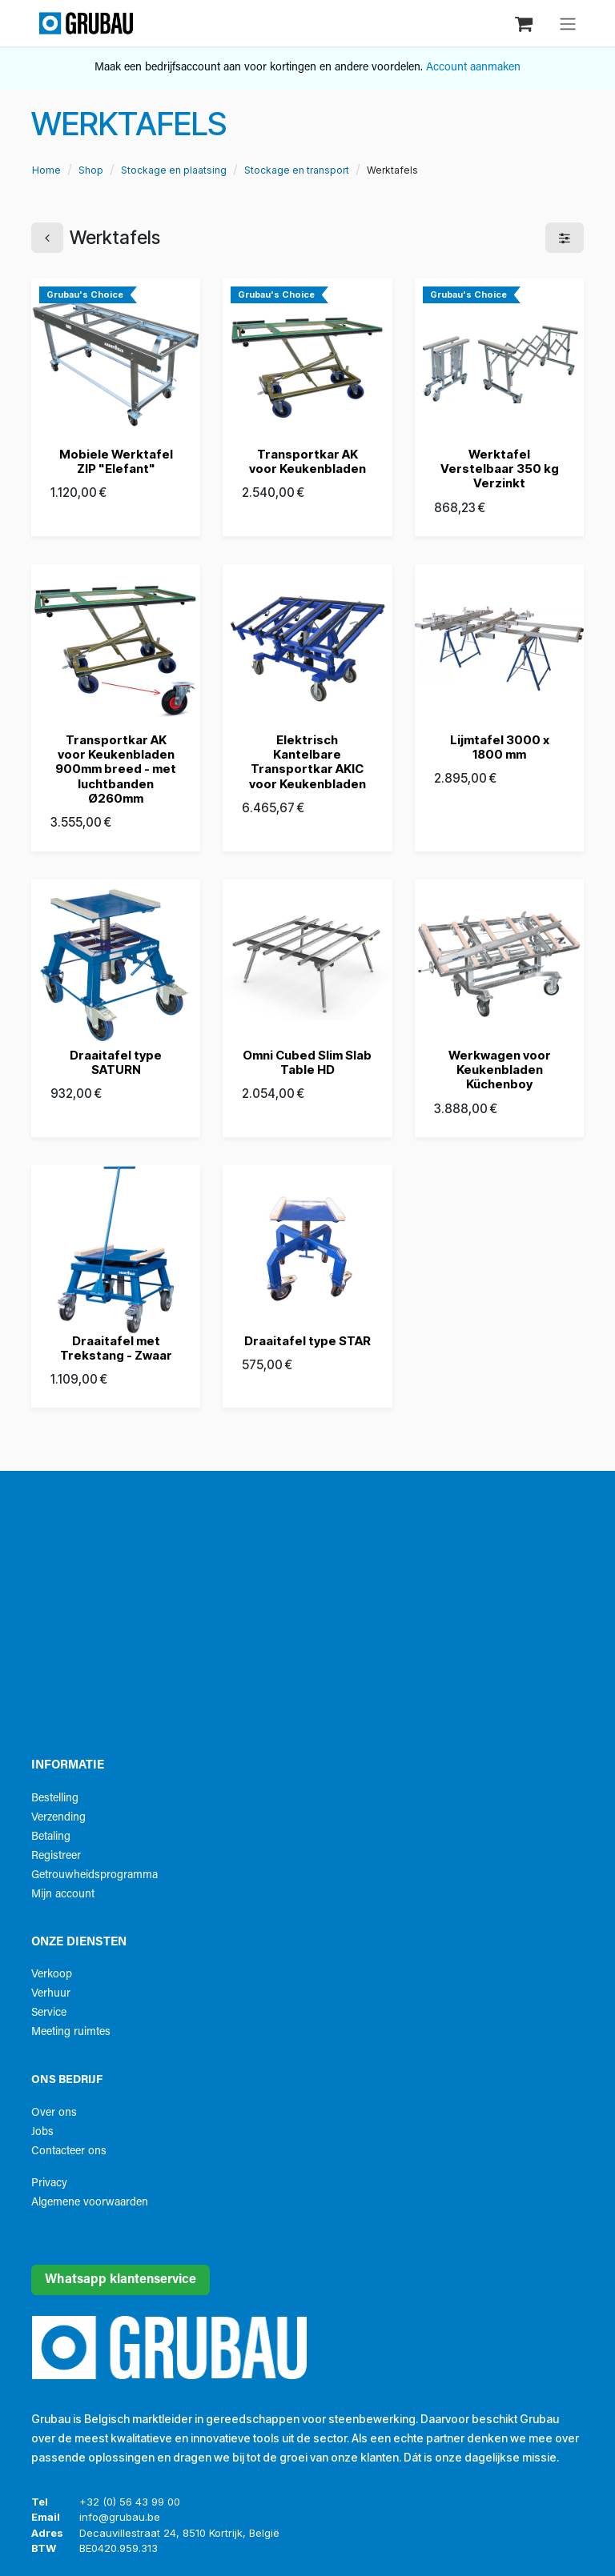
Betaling (50, 1837)
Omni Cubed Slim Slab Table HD (307, 1062)
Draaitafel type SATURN (116, 1062)
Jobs (42, 2132)
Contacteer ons (69, 2151)
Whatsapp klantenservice (120, 2280)
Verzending (58, 1818)
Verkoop (51, 1975)
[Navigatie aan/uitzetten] (568, 23)
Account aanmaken (473, 68)
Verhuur (50, 1994)
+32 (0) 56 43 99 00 (129, 2501)
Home (46, 170)
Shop (90, 170)
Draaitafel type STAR (307, 1340)
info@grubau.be (119, 2516)
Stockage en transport (296, 170)
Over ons (54, 2113)
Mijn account (62, 1895)
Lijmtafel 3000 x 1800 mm (499, 747)
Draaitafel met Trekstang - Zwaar (116, 1348)
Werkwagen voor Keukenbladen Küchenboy (499, 1070)
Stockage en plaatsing (174, 170)
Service (48, 2013)
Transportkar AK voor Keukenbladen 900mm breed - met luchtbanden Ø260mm (115, 769)
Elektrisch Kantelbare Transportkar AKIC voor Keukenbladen (307, 761)
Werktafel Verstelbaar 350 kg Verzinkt (499, 469)
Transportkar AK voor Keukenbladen (307, 461)
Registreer (56, 1856)
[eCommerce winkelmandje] (525, 22)
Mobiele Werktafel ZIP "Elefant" (116, 461)
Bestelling (54, 1799)
